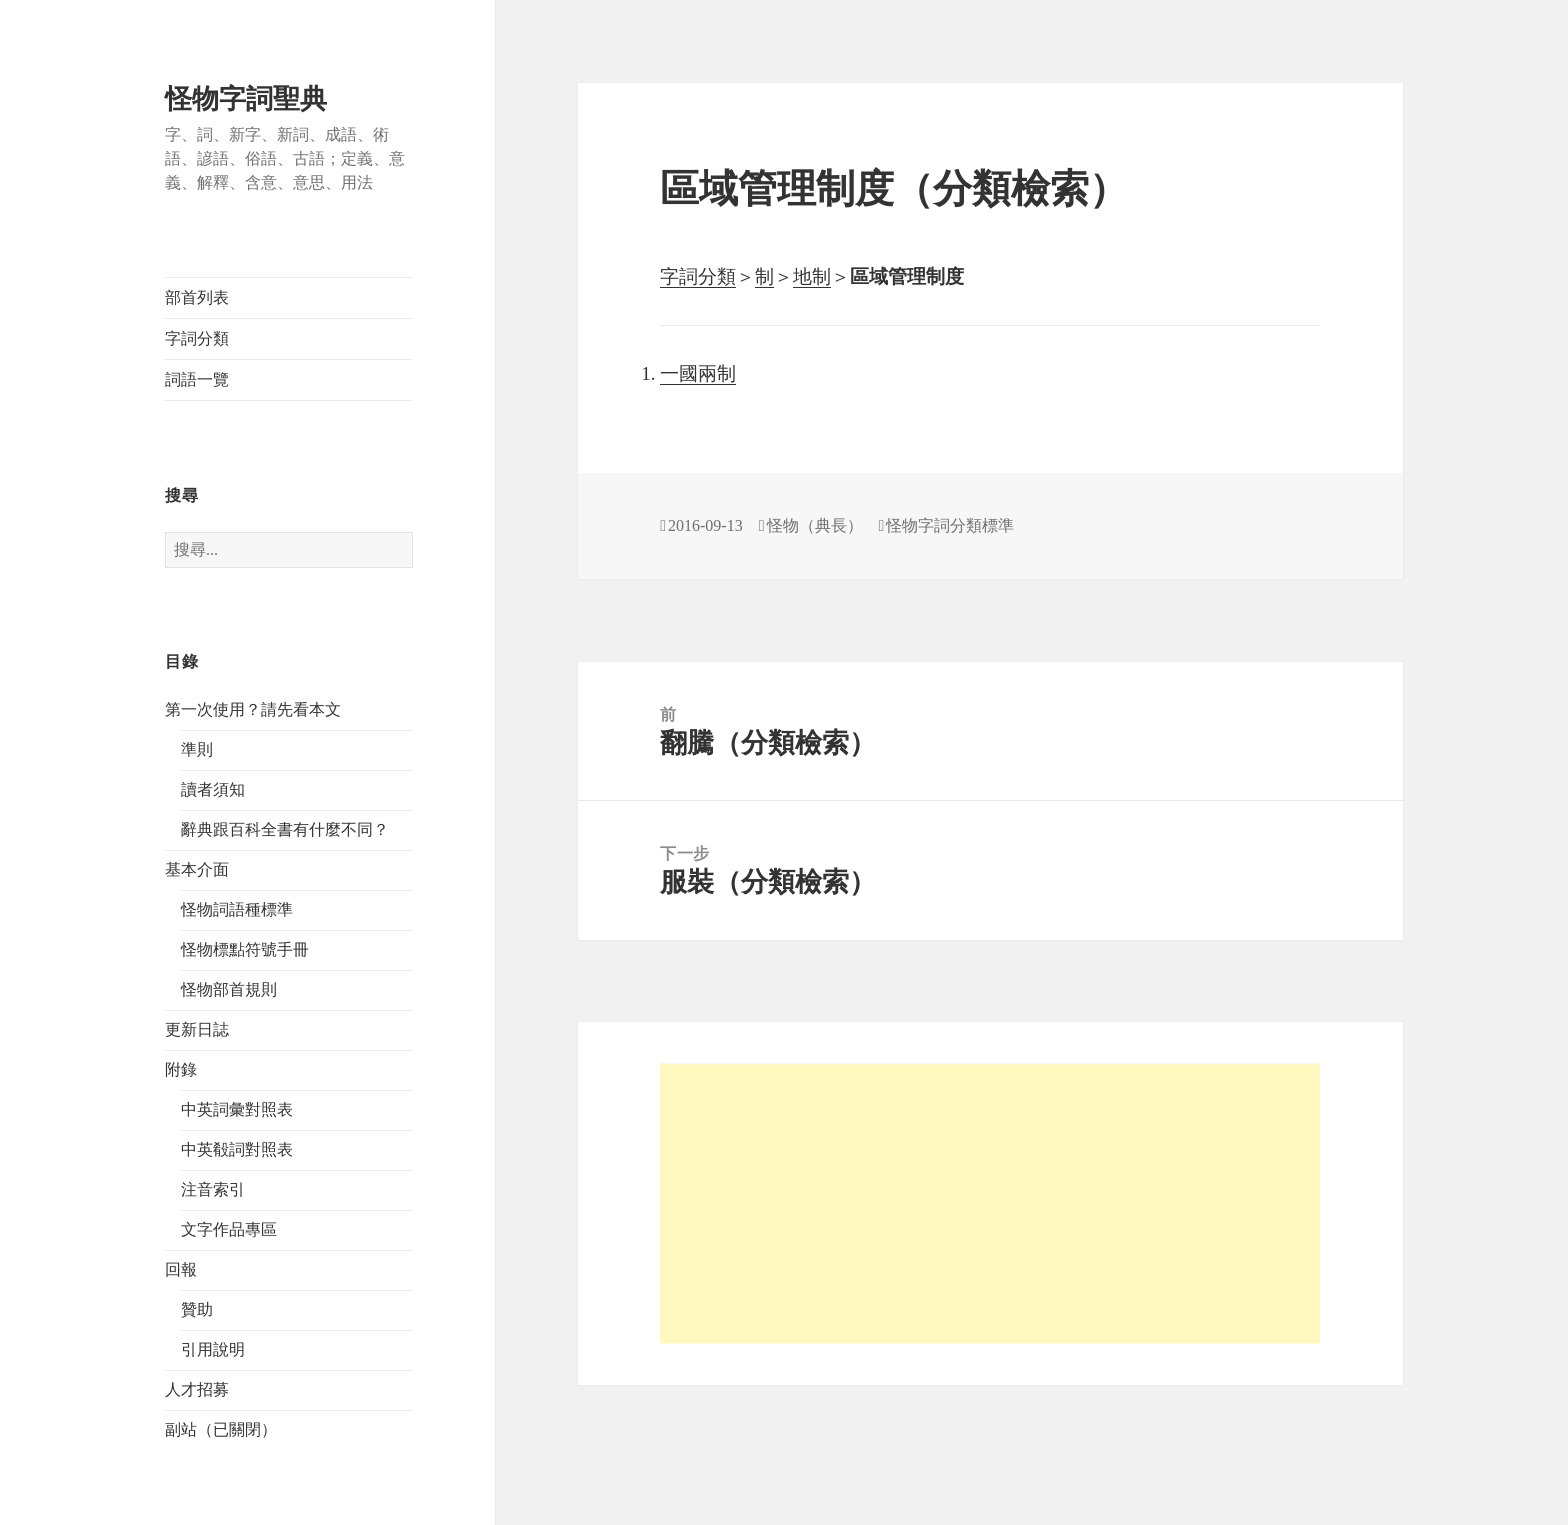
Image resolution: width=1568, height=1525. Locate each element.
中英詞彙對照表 (237, 1109)
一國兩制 (698, 373)
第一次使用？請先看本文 (253, 709)
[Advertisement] (990, 1203)
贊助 (197, 1309)
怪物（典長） (815, 525)
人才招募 (197, 1389)
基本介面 (197, 869)
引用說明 (213, 1349)
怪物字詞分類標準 (950, 525)
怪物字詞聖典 (246, 99)
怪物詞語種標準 (237, 909)
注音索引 (213, 1189)
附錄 (181, 1069)
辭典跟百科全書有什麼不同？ (285, 829)
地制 (812, 276)
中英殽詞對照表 (237, 1149)
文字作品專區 (229, 1229)
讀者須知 (213, 789)
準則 (197, 749)
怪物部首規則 (229, 989)
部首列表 (197, 297)
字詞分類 (197, 338)
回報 (181, 1269)
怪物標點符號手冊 (245, 949)
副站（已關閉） (221, 1429)
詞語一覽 (197, 379)
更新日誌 (197, 1029)
